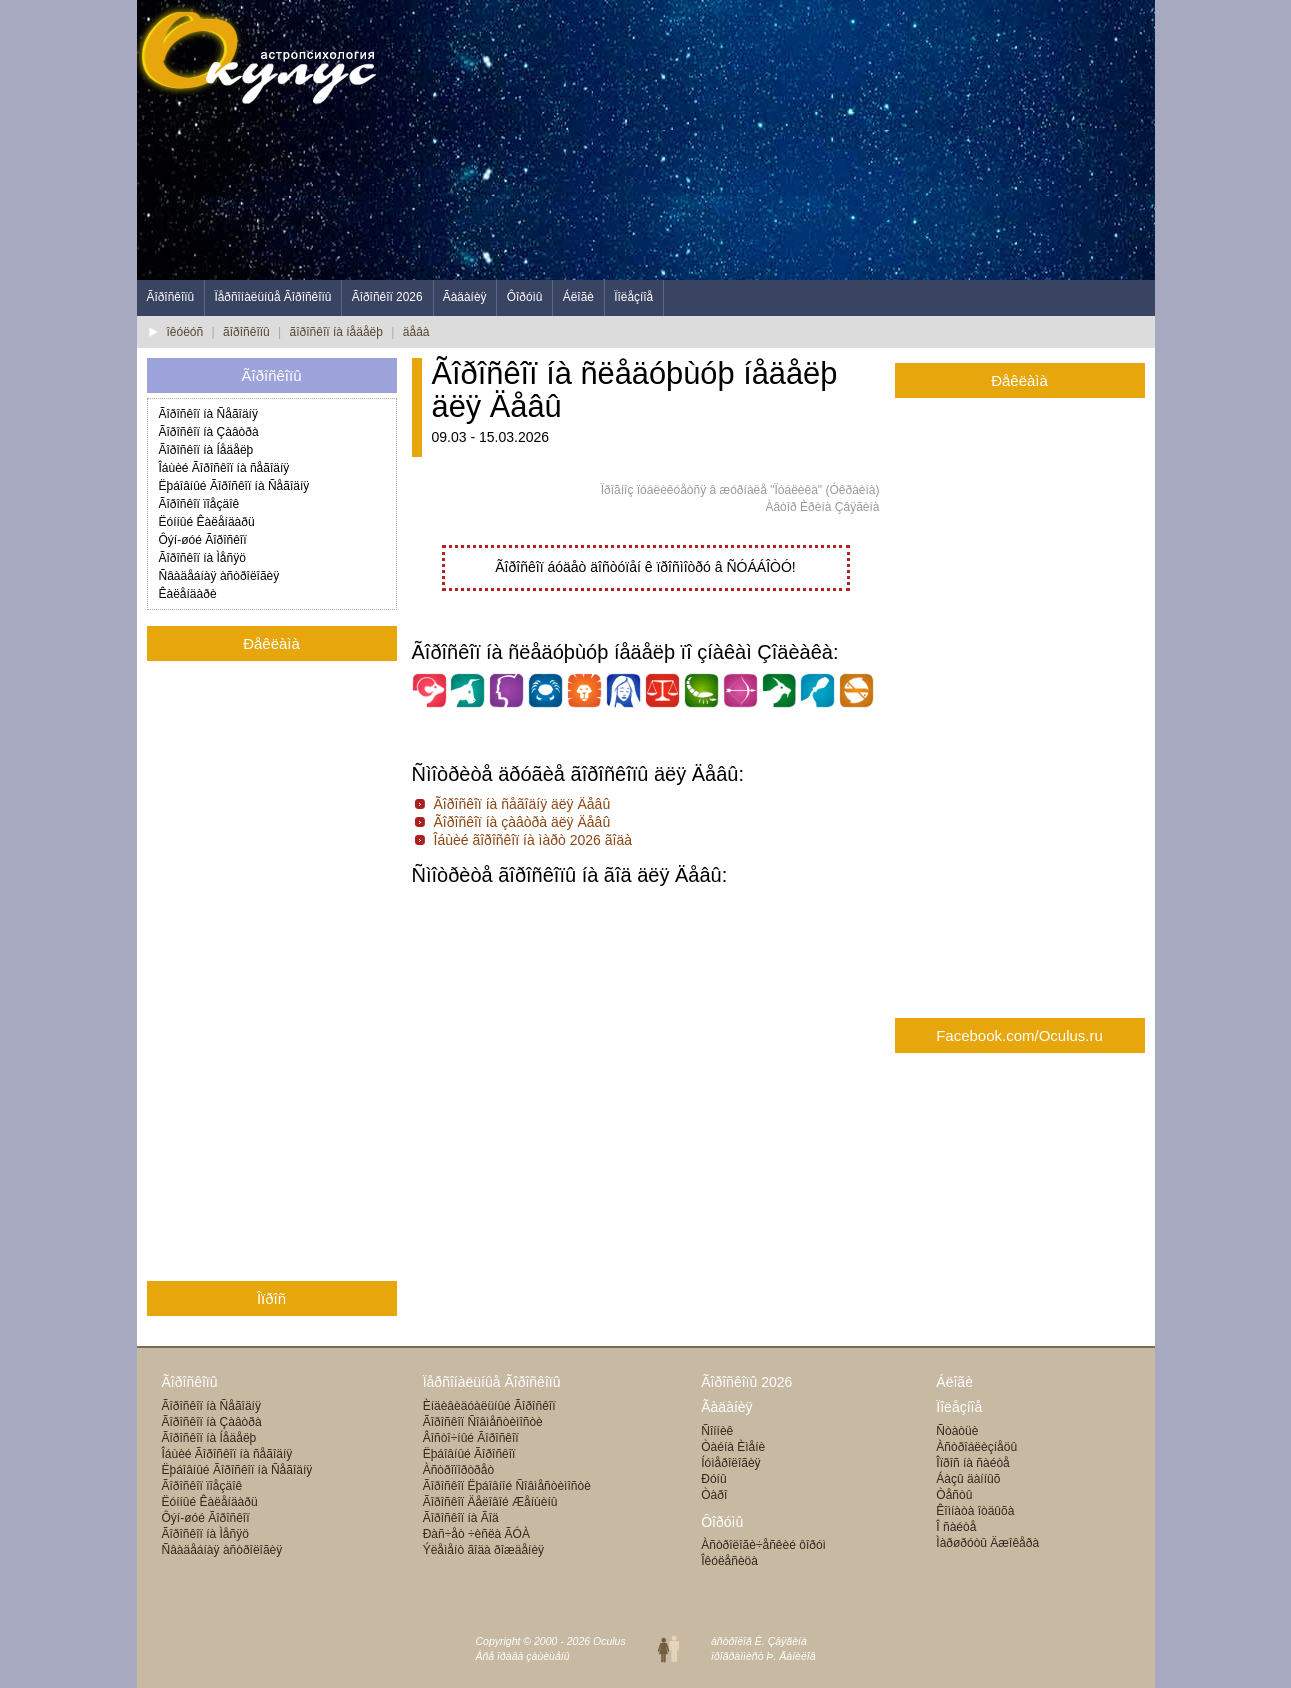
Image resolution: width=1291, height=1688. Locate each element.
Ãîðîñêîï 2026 (387, 297)
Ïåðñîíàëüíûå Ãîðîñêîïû (272, 297)
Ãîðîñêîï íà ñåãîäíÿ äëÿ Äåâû (522, 804)
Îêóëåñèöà (729, 1561)
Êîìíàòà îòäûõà (975, 1511)
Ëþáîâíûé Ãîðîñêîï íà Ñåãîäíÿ (234, 486)
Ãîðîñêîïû (171, 297)
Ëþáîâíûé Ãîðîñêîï (469, 1454)
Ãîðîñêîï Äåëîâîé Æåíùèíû (490, 1502)
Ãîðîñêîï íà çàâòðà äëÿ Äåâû (522, 822)
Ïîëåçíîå (633, 297)
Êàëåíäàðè (188, 594)
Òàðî (714, 1495)
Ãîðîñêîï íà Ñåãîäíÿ (208, 414)
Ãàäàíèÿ (465, 297)
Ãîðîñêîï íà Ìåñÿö (202, 558)
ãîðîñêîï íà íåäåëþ (336, 332)
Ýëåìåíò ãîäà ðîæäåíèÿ (483, 1550)
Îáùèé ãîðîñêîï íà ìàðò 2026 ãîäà (533, 840)
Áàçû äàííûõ (968, 1479)
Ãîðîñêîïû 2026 (746, 1382)
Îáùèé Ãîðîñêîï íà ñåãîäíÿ (224, 468)
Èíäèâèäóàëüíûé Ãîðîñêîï (489, 1406)
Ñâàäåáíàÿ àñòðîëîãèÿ (219, 576)
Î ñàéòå (956, 1527)
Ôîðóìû (525, 297)
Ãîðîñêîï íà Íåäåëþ (206, 450)
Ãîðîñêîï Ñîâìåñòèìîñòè (483, 1422)
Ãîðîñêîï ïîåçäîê (199, 504)
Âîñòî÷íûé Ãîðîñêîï (471, 1438)
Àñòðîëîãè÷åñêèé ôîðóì (763, 1545)
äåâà (416, 332)
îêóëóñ (185, 332)
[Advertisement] (791, 140)
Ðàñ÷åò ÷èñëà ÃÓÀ (476, 1534)
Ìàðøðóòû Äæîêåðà (987, 1543)
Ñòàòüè (957, 1431)
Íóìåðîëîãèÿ (730, 1463)
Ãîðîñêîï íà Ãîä (461, 1518)
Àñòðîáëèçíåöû (976, 1447)
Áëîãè (578, 297)
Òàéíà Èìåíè (733, 1447)
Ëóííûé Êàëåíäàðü (207, 522)
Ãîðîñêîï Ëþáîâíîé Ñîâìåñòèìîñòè (507, 1486)
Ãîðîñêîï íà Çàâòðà (209, 432)
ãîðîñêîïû (246, 332)
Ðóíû (713, 1479)
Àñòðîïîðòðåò (458, 1470)
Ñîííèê (717, 1431)
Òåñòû (954, 1495)
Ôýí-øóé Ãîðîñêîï (203, 540)
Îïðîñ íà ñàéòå (972, 1463)
